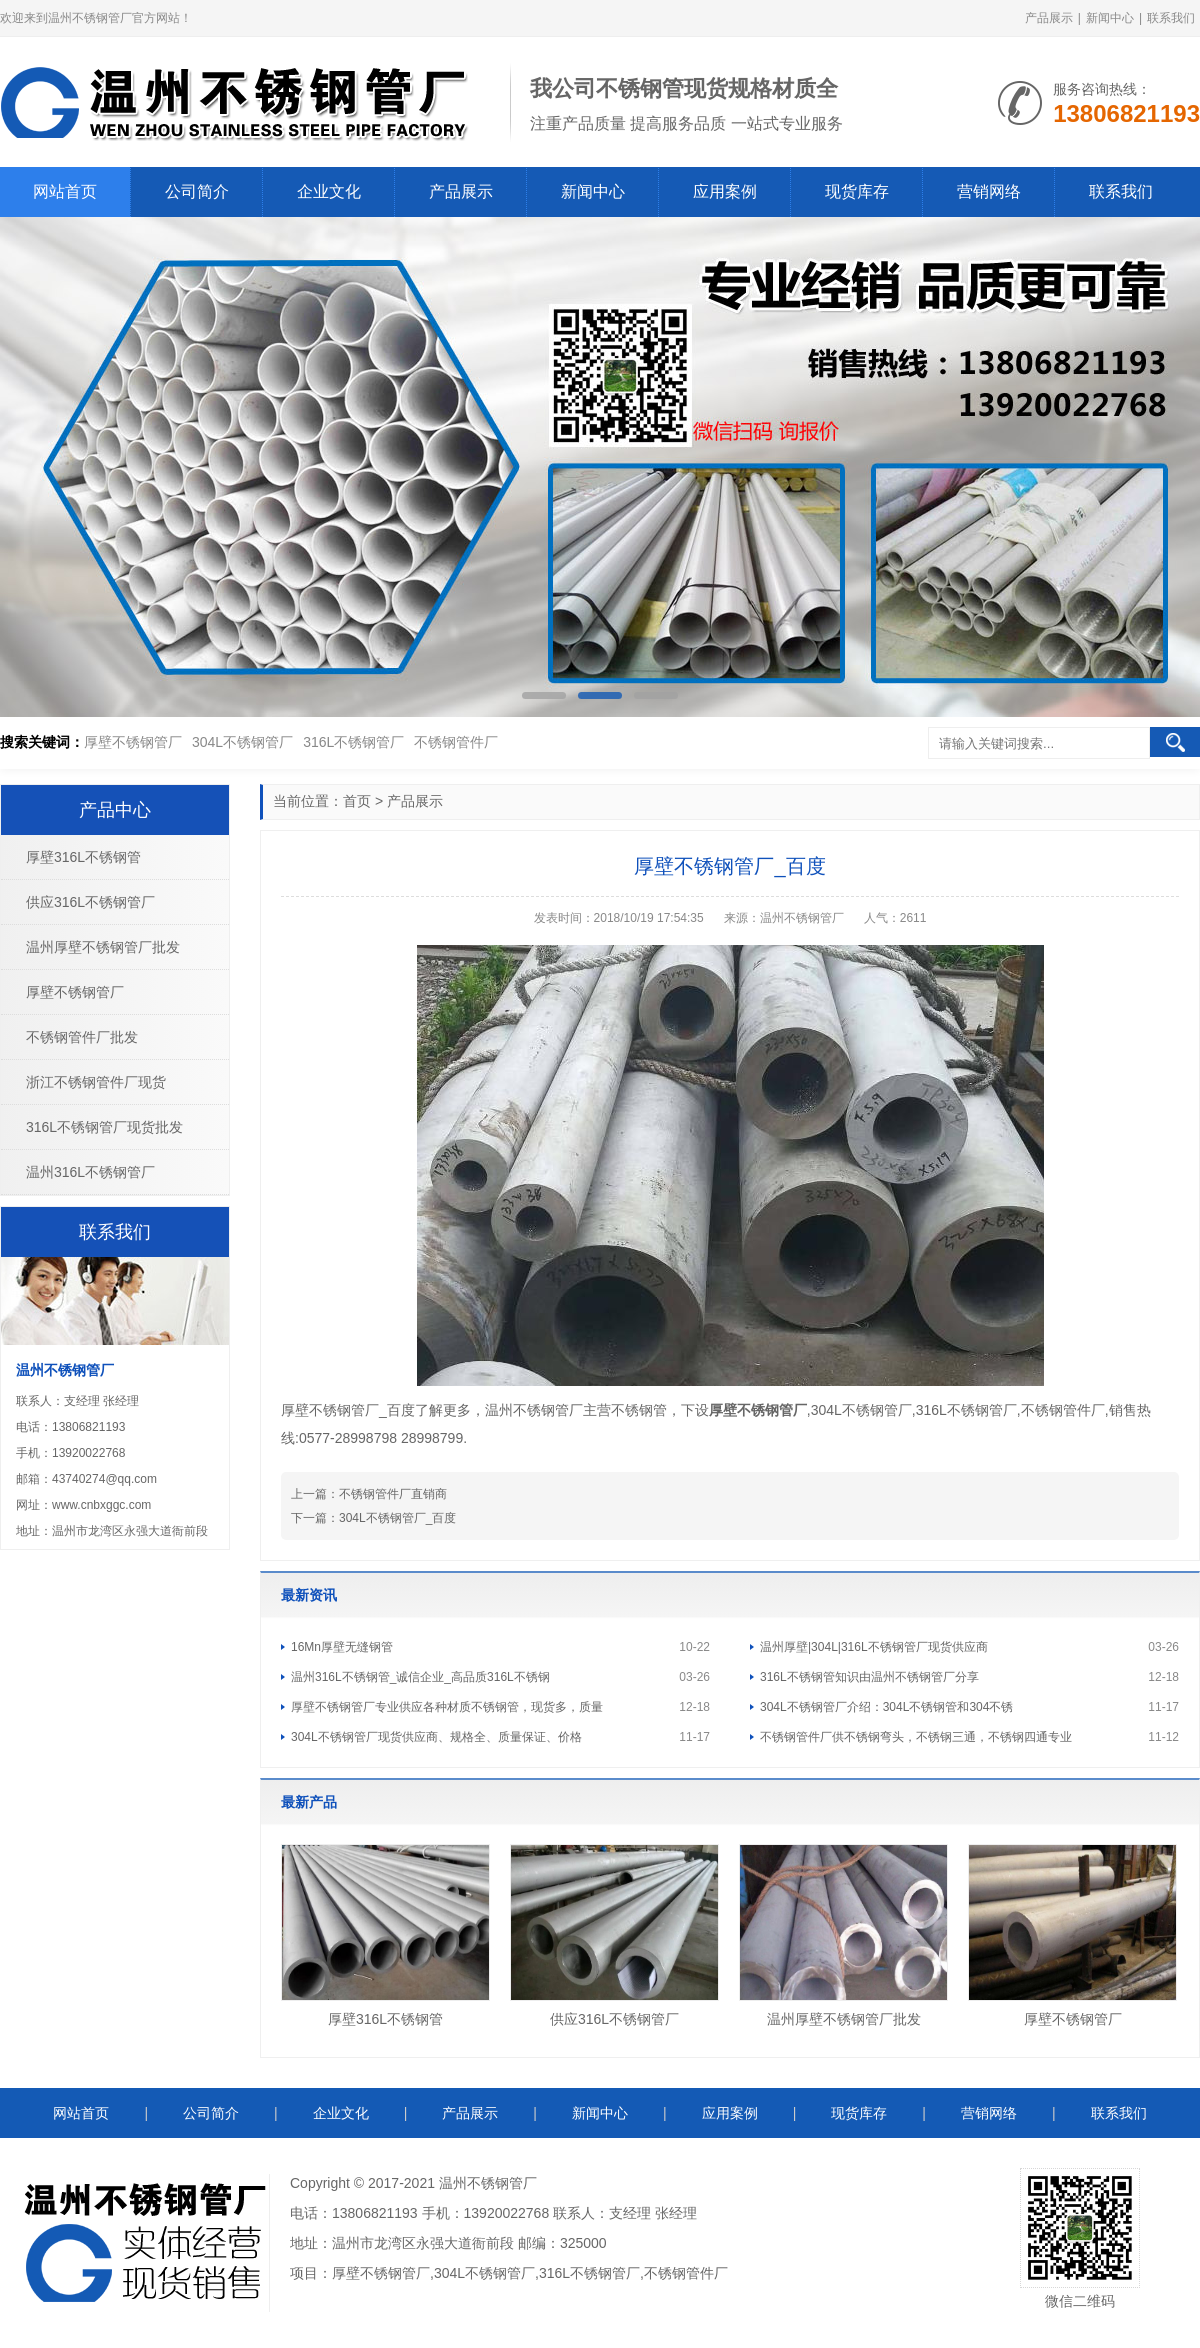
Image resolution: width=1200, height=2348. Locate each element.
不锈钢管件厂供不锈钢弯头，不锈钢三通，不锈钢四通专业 (916, 1737)
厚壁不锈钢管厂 (133, 742)
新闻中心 (1110, 18)
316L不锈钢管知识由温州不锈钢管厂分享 (869, 1677)
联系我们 (1171, 18)
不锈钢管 (495, 2183)
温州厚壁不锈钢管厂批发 (844, 2019)
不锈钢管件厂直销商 (393, 1494)
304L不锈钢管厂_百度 (397, 1518)
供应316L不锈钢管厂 (614, 2019)
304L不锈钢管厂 (242, 742)
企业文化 (329, 191)
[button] (544, 695)
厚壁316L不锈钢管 (385, 2019)
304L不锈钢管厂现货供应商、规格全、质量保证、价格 (436, 1737)
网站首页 (65, 191)
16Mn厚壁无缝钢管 (342, 1647)
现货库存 (857, 191)
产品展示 (1049, 18)
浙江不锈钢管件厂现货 (96, 1082)
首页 (357, 801)
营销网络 (989, 191)
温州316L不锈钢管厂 (90, 1172)
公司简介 (197, 191)
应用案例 (725, 191)
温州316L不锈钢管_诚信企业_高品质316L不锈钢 (420, 1677)
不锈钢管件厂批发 (82, 1037)
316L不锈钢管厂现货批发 (104, 1127)
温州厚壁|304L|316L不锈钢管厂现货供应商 (874, 1647)
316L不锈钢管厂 (353, 742)
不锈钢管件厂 (456, 742)
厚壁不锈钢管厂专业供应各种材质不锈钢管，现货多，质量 (447, 1707)
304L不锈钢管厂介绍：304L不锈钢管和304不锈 (886, 1707)
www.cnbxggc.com (101, 1505)
